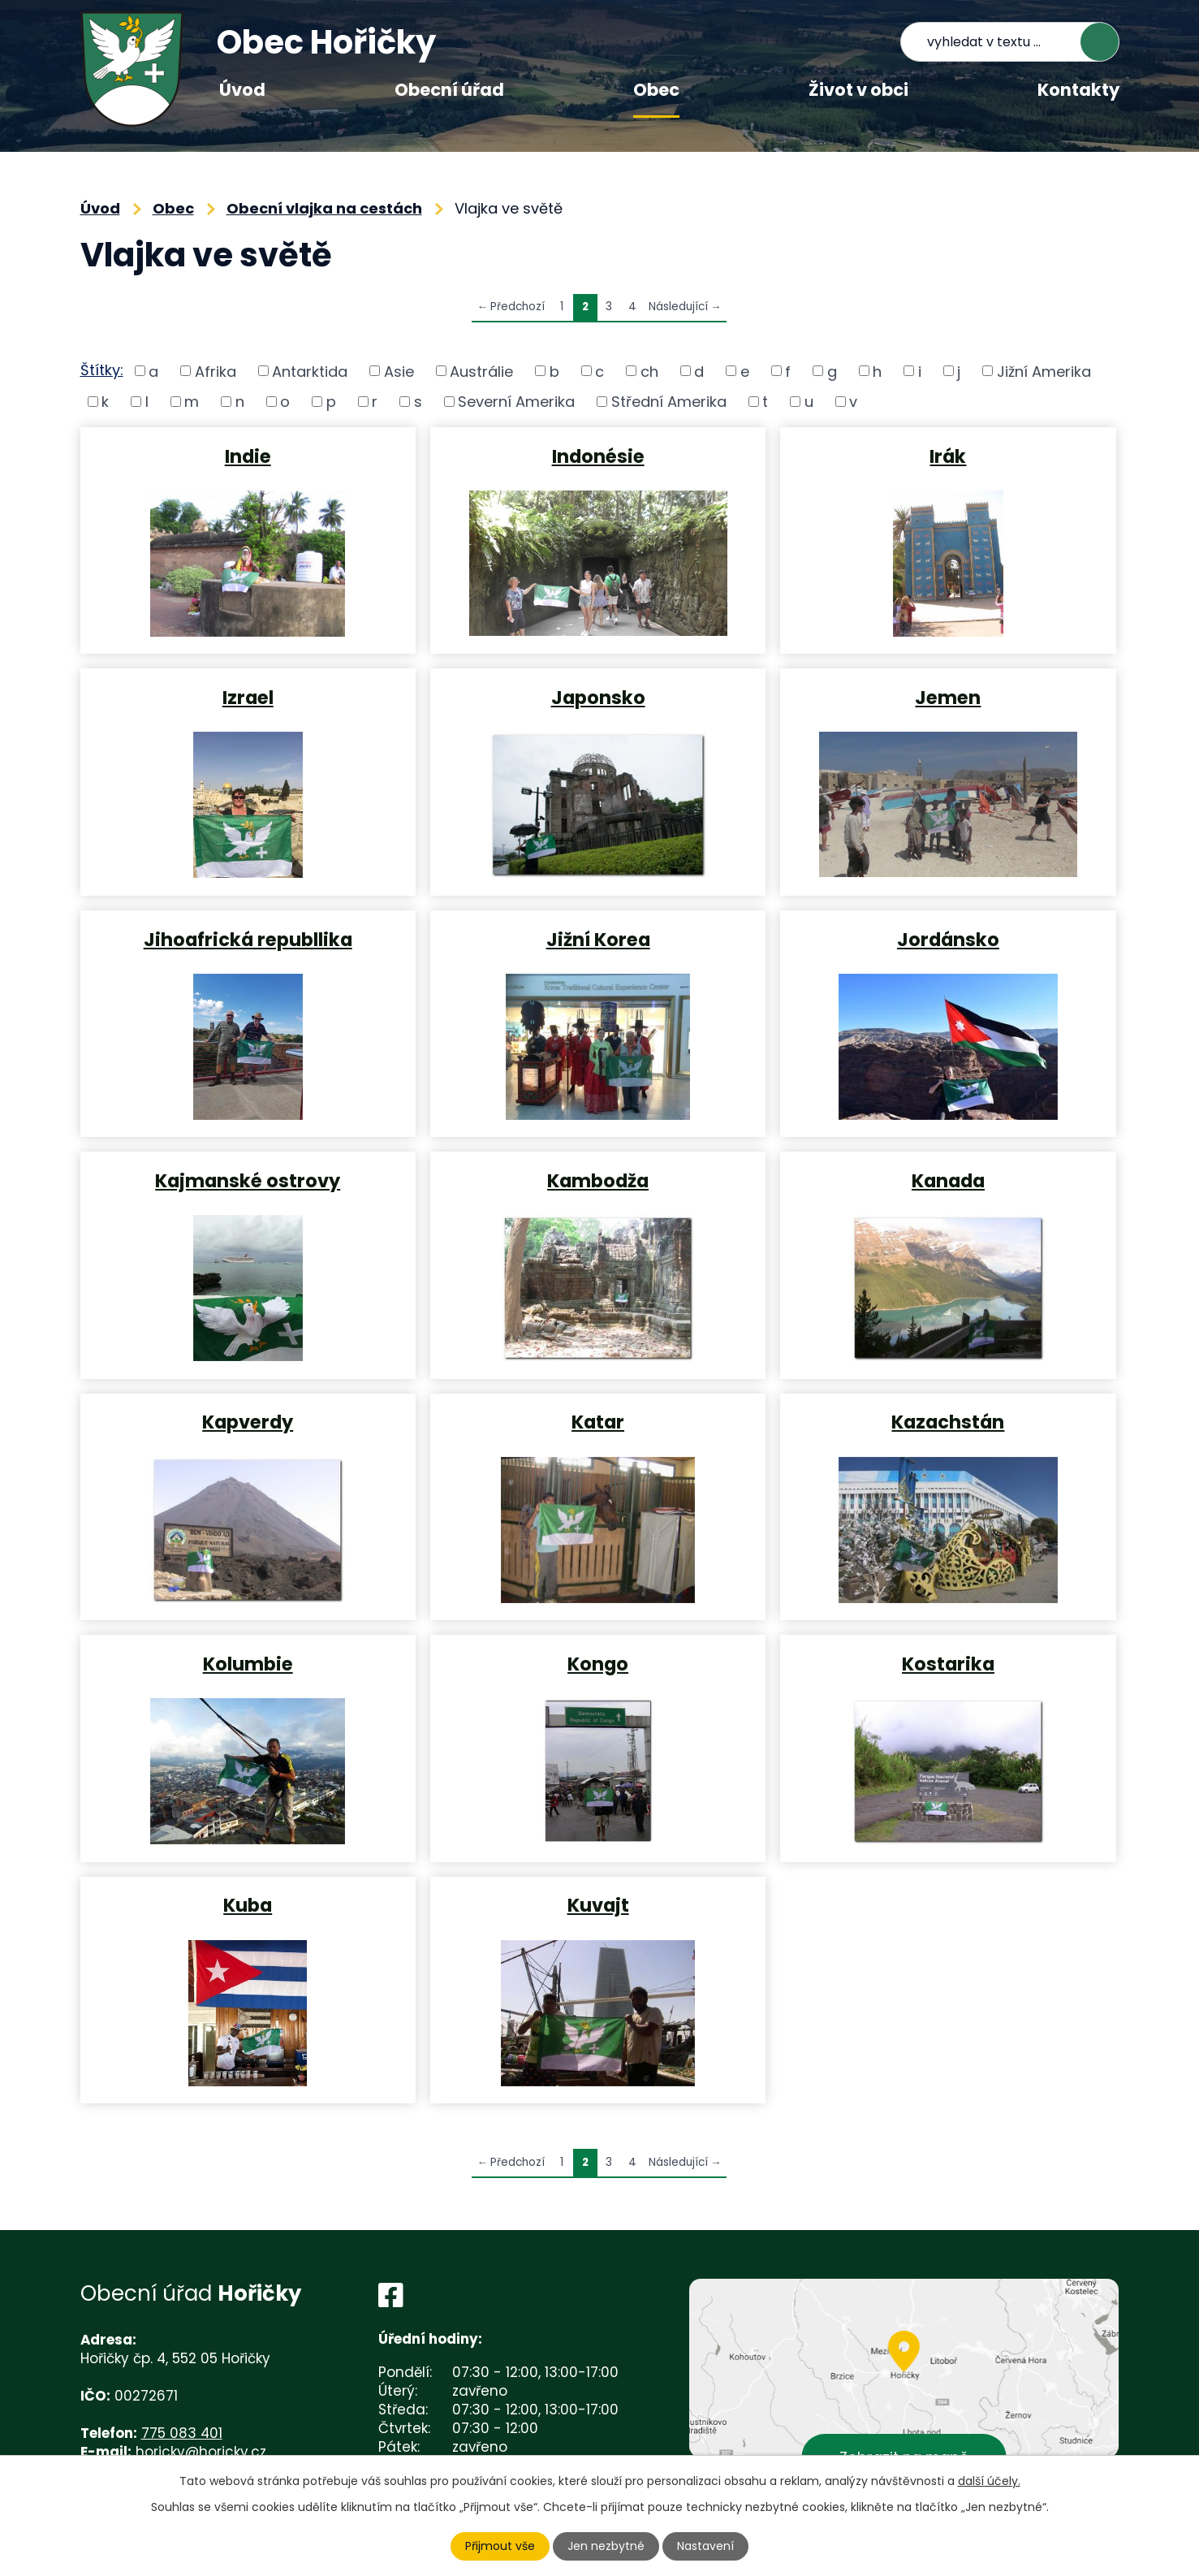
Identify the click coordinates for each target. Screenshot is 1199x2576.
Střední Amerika (669, 401)
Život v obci (858, 90)
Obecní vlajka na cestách (324, 208)
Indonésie (598, 455)
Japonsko (598, 697)
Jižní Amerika (1044, 371)
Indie (248, 455)
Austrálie (481, 371)
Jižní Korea (598, 939)
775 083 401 (181, 2433)
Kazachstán (947, 1421)
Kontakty (1078, 90)
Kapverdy (247, 1421)
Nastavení (705, 2546)
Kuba (247, 1904)
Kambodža (598, 1180)
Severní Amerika (516, 401)
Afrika (215, 371)
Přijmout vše (500, 2546)
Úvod (242, 90)
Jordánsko (948, 939)
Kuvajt (598, 1904)
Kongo (597, 1663)
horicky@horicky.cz (201, 2451)
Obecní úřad (449, 90)
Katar (597, 1421)
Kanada (948, 1180)
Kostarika (948, 1663)
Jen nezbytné (606, 2546)
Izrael (248, 697)
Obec (656, 90)
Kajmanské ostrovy (247, 1180)
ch (649, 371)
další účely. (989, 2481)
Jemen (948, 697)
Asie (399, 371)
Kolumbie (248, 1663)
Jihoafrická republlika (248, 939)
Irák (947, 455)
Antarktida (309, 371)
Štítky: (101, 370)
